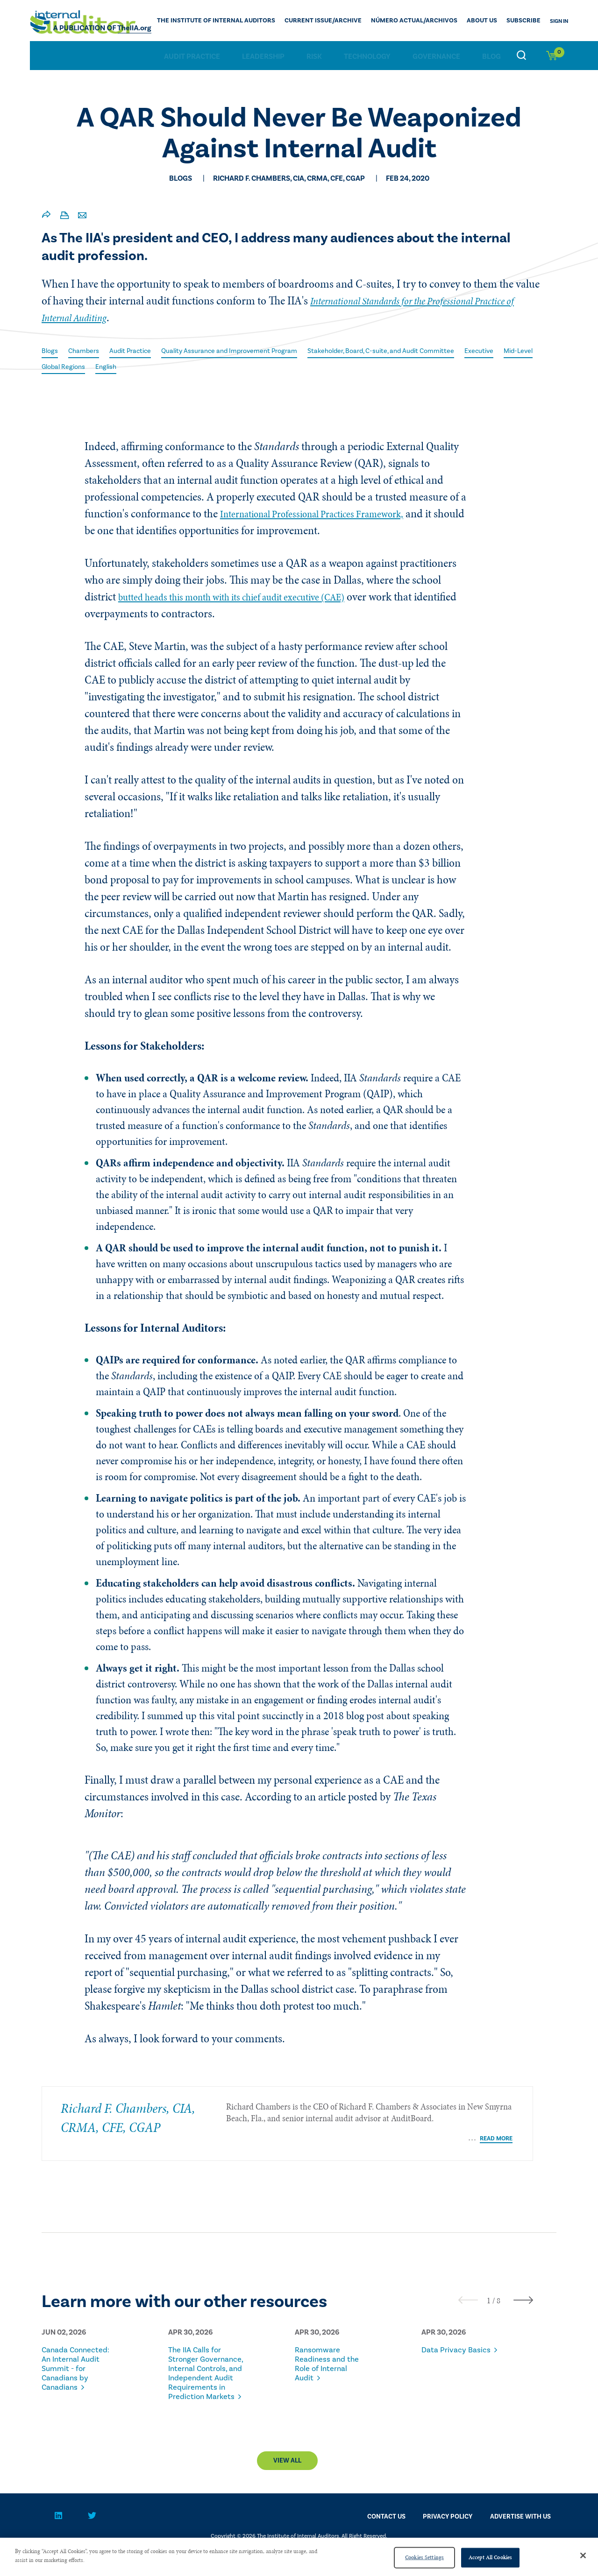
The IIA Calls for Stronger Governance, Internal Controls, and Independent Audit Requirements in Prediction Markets (204, 2381)
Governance (436, 55)
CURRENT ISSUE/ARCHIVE (349, 21)
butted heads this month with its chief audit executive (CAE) (251, 598)
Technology (367, 55)
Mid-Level (101, 367)
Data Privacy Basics (447, 2348)
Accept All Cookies (490, 2557)
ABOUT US (489, 21)
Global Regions (153, 367)
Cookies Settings (424, 2557)
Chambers (87, 350)
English (200, 367)
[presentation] (468, 2294)
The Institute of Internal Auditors (256, 21)
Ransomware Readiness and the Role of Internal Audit (333, 2358)
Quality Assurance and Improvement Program (249, 350)
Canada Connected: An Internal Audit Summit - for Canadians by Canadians (72, 2367)
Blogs (51, 350)
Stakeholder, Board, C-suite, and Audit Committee (419, 350)
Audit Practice (192, 55)
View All (287, 2483)
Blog (491, 55)
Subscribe (526, 21)
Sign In (559, 21)
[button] (489, 2294)
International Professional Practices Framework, (327, 515)
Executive (58, 367)
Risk (314, 55)
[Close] (583, 2555)
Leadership (263, 55)
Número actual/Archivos (429, 21)
